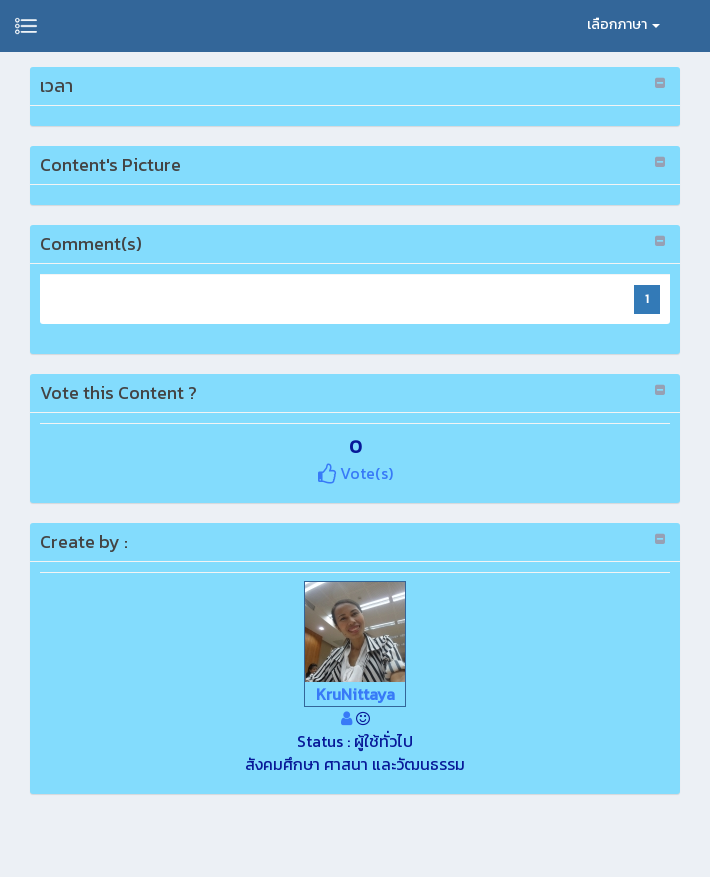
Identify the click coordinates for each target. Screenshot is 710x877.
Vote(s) (355, 473)
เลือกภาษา (623, 24)
